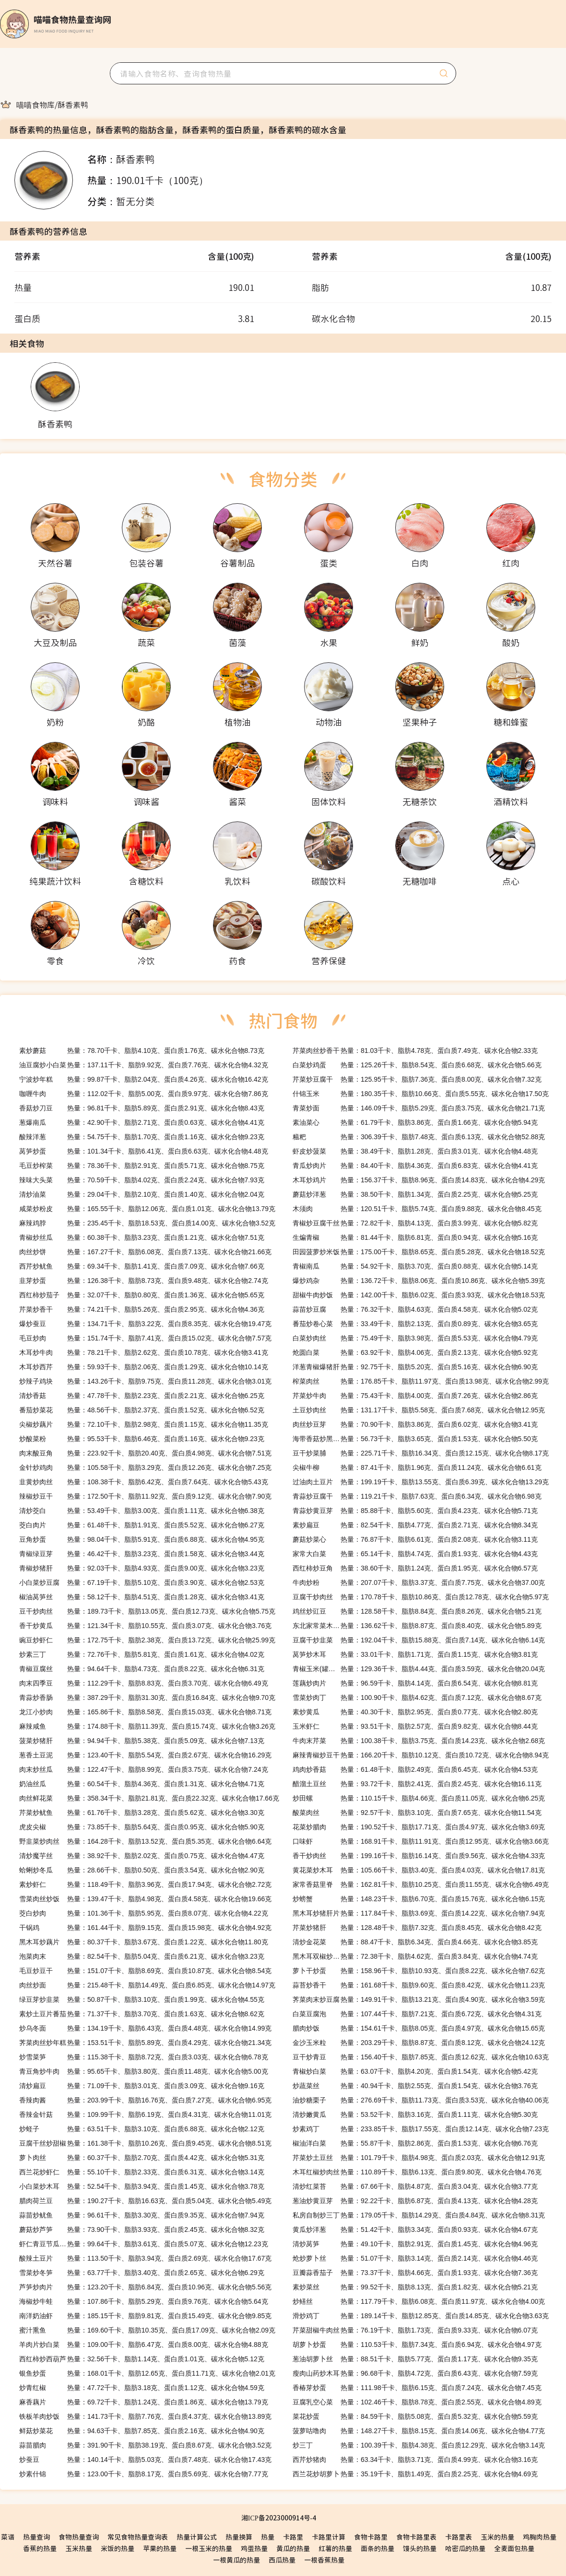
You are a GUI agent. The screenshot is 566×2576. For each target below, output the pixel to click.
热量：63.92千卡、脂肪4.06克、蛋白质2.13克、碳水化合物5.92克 (415, 1352)
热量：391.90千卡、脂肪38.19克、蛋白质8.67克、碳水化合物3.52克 (145, 2445)
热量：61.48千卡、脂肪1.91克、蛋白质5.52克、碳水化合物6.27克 (141, 1525)
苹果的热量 (160, 2548)
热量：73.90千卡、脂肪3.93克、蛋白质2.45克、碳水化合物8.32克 (141, 2229)
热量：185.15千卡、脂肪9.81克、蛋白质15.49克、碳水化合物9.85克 (145, 2316)
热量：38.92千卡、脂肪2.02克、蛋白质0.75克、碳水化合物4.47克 (141, 1855)
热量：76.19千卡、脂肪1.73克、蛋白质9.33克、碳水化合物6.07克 (415, 2330)
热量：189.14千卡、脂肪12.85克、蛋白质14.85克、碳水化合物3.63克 (421, 2316)
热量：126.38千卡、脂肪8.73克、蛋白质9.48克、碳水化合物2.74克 (143, 1280)
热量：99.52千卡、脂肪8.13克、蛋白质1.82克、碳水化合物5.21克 (415, 2287)
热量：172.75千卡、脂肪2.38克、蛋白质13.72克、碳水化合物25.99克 (147, 1640)
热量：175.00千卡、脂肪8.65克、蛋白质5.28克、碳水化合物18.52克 (419, 1252)
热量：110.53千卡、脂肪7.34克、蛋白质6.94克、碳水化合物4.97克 (417, 2344)
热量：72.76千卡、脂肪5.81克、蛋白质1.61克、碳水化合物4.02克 (141, 1654)
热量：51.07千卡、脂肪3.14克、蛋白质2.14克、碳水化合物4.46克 (415, 2258)
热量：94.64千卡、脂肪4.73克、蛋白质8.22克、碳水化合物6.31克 (141, 1669)
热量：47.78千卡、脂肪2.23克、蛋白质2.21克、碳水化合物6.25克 (141, 1395)
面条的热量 (377, 2548)
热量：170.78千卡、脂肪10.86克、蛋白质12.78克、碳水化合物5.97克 (421, 1597)
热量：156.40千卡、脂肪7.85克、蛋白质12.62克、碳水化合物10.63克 (421, 2057)
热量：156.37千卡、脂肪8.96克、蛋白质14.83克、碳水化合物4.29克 (419, 1180)
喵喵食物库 (35, 104)
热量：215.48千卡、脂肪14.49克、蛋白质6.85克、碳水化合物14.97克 (147, 1985)
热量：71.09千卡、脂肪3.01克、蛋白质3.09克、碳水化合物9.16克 (141, 2085)
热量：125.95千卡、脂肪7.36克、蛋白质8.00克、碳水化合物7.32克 (417, 1079)
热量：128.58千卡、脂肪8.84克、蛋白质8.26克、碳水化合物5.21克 (417, 1611)
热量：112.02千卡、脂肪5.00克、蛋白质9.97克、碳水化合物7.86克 (143, 1093)
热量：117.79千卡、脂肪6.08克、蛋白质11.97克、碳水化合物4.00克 (419, 2301)
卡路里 (293, 2536)
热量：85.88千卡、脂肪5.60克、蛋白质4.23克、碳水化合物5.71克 (415, 1510)
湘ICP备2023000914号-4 (278, 2517)
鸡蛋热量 (254, 2548)
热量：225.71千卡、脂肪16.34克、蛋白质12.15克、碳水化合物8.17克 (421, 1453)
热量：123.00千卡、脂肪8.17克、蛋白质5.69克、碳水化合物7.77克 (143, 2474)
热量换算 (238, 2536)
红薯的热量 (335, 2548)
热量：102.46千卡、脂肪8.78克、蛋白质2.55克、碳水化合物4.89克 (417, 2402)
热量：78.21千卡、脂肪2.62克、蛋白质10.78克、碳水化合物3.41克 (143, 1352)
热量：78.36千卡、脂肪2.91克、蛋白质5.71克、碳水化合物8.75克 (141, 1165)
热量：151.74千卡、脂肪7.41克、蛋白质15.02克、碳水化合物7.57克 (145, 1338)
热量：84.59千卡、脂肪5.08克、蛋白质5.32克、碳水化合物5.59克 (415, 2416)
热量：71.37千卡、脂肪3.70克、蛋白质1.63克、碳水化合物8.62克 (141, 2014)
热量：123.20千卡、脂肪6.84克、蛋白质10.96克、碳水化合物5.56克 (145, 2287)
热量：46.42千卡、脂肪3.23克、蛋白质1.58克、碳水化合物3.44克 (141, 1553)
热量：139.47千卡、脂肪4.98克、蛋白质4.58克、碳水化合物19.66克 (145, 1899)
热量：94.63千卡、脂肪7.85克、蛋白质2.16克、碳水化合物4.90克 (141, 2431)
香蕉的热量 (40, 2548)
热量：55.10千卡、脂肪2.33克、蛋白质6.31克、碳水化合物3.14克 (141, 2172)
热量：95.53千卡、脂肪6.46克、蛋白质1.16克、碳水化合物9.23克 (141, 1438)
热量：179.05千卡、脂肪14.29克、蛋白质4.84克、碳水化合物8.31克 (419, 2215)
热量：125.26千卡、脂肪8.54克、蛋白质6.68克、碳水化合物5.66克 (417, 1065)
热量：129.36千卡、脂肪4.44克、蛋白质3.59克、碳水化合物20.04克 (419, 1669)
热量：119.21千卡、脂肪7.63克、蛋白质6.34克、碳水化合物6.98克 (417, 1496)
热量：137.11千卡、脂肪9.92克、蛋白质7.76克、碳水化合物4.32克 (143, 1065)
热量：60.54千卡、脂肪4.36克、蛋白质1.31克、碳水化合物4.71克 (141, 1784)
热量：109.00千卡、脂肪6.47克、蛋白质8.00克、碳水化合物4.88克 (143, 2344)
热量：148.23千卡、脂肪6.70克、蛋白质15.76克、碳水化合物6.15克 (419, 1899)
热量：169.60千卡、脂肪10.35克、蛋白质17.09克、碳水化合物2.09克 (147, 2330)
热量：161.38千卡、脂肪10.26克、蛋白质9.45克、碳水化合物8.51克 (145, 2143)
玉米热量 (78, 2548)
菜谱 (7, 2536)
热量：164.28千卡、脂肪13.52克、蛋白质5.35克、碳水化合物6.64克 (145, 1841)
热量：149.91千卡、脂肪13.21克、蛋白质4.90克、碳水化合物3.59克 (419, 1999)
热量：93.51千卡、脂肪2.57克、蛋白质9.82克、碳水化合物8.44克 (415, 1726)
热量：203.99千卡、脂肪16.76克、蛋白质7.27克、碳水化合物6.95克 (145, 2100)
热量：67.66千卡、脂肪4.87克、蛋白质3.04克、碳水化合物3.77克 (415, 2186)
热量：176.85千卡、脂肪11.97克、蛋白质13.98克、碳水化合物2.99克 (421, 1381)
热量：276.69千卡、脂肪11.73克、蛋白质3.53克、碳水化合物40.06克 (421, 2100)
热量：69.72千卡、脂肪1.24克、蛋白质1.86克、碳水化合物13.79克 (143, 2402)
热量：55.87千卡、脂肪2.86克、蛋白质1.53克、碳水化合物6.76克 (415, 2143)
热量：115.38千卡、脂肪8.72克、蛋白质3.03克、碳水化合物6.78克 (143, 2057)
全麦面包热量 (514, 2548)
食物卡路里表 (416, 2536)
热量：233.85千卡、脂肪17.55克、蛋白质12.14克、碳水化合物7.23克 (421, 2129)
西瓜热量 (282, 2559)
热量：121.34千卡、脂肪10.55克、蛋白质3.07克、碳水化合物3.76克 (145, 1625)
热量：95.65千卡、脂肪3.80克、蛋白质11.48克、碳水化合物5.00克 (143, 2071)
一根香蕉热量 (324, 2559)
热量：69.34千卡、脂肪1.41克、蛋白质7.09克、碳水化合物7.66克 (141, 1266)
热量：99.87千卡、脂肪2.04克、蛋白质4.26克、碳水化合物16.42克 (143, 1079)
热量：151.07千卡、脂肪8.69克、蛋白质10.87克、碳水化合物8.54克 (145, 1970)
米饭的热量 (117, 2548)
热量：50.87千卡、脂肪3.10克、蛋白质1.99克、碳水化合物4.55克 (141, 1999)
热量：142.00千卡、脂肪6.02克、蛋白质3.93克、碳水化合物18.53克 (419, 1295)
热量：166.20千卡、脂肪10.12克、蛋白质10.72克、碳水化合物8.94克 (421, 1755)
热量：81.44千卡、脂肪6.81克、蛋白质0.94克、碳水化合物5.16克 (415, 1237)
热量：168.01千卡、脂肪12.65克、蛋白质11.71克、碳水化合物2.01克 (147, 2373)
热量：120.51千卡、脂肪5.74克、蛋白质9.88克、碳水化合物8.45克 (417, 1208)
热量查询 (36, 2536)
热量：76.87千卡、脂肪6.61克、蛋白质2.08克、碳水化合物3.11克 (415, 1539)
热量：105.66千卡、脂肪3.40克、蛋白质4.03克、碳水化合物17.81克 (419, 1870)
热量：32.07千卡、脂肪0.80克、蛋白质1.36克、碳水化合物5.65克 (141, 1295)
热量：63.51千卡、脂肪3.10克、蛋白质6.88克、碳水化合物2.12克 (141, 2129)
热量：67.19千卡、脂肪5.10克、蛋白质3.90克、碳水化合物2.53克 (141, 1582)
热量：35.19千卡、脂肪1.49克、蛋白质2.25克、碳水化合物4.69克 (415, 2474)
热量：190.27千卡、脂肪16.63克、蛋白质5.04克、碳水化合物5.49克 (145, 2200)
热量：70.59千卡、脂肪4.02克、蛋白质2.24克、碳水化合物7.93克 (141, 1180)
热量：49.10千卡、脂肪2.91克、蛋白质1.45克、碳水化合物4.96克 (415, 2244)
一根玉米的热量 (208, 2548)
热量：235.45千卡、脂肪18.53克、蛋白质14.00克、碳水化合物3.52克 (147, 1223)
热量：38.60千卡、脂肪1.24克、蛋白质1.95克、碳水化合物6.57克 (415, 1568)
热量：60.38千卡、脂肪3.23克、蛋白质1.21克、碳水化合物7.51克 (141, 1237)
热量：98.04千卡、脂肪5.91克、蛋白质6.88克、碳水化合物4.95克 (141, 1539)
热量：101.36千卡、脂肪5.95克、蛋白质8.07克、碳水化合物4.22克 (143, 1913)
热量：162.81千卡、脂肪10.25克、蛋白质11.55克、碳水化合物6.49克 (421, 1884)
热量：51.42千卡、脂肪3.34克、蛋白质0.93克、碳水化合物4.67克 (415, 2229)
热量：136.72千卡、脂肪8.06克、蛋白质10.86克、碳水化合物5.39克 (419, 1280)
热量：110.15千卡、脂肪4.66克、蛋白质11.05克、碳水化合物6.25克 (419, 1798)
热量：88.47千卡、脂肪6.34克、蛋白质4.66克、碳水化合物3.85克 (415, 1942)
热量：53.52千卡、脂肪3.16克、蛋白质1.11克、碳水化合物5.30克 (415, 2114)
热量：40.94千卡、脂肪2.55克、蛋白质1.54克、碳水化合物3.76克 (415, 2085)
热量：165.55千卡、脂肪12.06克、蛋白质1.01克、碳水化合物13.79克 (147, 1208)
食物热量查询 (79, 2536)
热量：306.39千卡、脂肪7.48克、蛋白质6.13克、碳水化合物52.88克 (419, 1137)
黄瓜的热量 (293, 2548)
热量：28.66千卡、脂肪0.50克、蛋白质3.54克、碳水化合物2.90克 (141, 1870)
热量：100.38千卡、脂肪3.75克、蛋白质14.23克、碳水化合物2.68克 (419, 1740)
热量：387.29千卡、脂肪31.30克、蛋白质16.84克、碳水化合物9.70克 (147, 1697)
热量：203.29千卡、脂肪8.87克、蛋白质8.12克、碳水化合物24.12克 (419, 2042)
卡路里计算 (328, 2536)
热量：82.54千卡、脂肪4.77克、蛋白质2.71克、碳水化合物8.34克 (415, 1525)
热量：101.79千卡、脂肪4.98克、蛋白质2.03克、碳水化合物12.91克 (419, 2157)
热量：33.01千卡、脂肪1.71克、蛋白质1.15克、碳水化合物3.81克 (415, 1654)
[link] (35, 104)
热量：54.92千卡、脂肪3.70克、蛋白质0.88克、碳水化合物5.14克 (415, 1266)
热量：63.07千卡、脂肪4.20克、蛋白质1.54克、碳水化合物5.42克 (415, 2071)
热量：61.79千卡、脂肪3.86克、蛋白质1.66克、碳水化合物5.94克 (415, 1122)
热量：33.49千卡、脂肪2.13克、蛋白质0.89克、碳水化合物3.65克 (415, 1323)
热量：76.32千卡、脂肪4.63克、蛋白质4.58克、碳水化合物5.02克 (415, 1309)
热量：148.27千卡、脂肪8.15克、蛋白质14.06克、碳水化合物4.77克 (419, 2431)
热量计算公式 (197, 2536)
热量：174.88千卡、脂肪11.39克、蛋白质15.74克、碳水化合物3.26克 (147, 1726)
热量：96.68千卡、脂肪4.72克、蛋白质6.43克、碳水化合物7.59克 (415, 2373)
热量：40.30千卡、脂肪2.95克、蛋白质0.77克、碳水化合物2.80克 (415, 1712)
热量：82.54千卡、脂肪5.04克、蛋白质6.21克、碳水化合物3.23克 (141, 1956)
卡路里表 (458, 2536)
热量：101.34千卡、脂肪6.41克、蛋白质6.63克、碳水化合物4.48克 (143, 1151)
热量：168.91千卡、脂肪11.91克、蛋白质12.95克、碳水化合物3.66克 (421, 1841)
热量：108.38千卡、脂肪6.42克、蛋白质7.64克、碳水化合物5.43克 (143, 1482)
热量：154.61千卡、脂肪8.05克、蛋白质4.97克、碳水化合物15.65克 (419, 2028)
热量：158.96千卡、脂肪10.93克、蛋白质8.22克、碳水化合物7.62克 (419, 1970)
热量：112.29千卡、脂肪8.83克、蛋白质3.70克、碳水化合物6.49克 (143, 1683)
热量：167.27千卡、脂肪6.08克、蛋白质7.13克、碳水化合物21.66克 (145, 1252)
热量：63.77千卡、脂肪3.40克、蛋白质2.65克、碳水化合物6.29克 (141, 2272)
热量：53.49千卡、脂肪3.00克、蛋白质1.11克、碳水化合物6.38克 (141, 1510)
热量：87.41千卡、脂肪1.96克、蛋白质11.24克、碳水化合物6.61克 (417, 1467)
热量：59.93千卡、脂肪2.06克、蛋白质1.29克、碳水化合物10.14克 (143, 1367)
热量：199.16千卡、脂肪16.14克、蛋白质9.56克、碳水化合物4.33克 (419, 1855)
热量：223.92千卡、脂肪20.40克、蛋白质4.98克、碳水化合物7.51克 (145, 1453)
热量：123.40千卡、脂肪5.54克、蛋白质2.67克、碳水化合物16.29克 (145, 1755)
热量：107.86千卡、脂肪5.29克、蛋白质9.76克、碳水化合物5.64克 (143, 2301)
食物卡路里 (371, 2536)
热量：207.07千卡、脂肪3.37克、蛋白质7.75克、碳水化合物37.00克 (419, 1582)
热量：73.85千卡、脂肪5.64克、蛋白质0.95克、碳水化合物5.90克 (141, 1827)
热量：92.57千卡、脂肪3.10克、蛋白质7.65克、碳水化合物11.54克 (417, 1812)
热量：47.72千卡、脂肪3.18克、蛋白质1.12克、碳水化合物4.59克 (141, 2387)
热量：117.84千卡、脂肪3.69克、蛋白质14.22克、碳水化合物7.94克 (419, 1913)
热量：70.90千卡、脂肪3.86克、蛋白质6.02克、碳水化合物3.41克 (415, 1424)
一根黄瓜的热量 (236, 2559)
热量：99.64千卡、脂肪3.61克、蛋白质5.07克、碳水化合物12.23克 (143, 2244)
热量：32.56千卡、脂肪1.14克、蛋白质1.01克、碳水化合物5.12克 (141, 2359)
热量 (267, 2536)
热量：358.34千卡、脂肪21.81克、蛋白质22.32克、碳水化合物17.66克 (149, 1798)
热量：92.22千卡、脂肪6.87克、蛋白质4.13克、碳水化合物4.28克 (415, 2200)
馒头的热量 (419, 2548)
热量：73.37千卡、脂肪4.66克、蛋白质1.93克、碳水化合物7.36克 (415, 2272)
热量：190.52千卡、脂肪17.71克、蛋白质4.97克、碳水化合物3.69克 (419, 1827)
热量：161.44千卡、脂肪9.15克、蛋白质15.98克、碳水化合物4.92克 (145, 1927)
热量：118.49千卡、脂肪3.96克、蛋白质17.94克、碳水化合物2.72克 (145, 1884)
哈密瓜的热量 (465, 2548)
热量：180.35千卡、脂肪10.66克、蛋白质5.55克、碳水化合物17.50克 (421, 1093)
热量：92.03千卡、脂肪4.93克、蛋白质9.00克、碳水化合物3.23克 (141, 1568)
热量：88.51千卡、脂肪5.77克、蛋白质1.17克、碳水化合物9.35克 (415, 2359)
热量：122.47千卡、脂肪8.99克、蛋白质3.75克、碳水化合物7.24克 (143, 1769)
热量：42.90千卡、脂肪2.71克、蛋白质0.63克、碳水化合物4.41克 (141, 1122)
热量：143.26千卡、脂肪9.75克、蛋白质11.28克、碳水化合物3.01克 (145, 1381)
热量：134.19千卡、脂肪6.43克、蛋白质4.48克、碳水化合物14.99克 (145, 2028)
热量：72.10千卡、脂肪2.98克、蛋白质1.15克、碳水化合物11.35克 (143, 1424)
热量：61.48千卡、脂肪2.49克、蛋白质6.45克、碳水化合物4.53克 (415, 1769)
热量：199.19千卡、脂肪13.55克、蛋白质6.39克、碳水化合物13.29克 (421, 1482)
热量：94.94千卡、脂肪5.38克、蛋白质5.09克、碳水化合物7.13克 (141, 1740)
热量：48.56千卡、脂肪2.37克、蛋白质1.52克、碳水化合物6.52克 (141, 1410)
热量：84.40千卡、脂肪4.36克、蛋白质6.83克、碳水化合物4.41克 (415, 1165)
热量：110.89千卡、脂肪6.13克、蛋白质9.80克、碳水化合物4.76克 (417, 2172)
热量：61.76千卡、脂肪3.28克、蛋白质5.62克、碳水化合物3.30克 (141, 1812)
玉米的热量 (497, 2536)
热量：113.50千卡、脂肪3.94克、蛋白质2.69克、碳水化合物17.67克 (145, 2258)
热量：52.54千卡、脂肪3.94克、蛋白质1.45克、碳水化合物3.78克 (141, 2186)
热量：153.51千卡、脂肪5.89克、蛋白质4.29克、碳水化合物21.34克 (145, 2042)
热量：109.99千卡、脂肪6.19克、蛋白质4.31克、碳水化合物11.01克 (145, 2114)
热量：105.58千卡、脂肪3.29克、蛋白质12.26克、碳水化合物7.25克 (145, 1467)
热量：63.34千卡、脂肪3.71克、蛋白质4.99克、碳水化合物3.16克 (415, 2459)
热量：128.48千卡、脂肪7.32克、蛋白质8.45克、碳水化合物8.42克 (417, 1927)
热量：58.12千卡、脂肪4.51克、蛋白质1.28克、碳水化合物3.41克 (141, 1597)
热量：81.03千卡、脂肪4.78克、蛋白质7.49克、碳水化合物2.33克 (415, 1050)
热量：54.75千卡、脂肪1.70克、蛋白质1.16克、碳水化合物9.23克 (141, 1137)
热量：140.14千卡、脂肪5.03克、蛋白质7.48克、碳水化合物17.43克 (145, 2459)
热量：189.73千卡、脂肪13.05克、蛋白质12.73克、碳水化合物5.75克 (147, 1611)
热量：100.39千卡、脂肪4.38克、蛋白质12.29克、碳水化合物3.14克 (419, 2445)
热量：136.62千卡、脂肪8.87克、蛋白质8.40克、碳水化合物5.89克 (417, 1625)
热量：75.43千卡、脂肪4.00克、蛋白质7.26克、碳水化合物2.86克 (415, 1395)
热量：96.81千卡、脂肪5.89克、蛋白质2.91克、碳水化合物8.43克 (141, 1108)
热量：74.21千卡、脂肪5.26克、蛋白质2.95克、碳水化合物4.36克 (141, 1309)
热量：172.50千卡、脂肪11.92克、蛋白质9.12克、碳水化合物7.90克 (145, 1496)
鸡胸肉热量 (539, 2536)
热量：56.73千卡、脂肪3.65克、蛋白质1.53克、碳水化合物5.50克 (415, 1438)
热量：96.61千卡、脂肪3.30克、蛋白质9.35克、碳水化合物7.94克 (141, 2215)
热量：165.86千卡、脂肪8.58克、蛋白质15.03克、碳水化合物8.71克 (145, 1712)
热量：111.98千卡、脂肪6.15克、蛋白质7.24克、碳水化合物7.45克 (417, 2387)
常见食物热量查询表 (137, 2536)
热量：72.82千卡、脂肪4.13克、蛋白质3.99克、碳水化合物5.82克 (415, 1223)
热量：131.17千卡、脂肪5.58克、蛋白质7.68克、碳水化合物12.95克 (419, 1410)
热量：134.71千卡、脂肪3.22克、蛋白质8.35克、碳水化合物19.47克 (145, 1323)
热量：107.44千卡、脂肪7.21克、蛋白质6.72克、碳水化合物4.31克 (417, 2014)
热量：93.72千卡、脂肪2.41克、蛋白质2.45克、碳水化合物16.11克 (417, 1784)
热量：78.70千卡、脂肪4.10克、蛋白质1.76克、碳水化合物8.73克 (141, 1050)
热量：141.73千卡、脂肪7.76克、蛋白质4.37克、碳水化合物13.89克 (145, 2416)
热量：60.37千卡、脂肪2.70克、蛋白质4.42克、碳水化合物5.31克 (141, 2157)
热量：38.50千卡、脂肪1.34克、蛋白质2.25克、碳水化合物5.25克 (415, 1194)
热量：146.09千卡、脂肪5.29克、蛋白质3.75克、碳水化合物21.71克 (419, 1108)
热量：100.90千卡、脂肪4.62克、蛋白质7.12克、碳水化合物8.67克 (417, 1697)
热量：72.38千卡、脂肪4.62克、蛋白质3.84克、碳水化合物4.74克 (415, 1956)
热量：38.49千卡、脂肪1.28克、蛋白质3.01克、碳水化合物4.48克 (415, 1151)
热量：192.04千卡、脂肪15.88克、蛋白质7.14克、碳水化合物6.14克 (419, 1640)
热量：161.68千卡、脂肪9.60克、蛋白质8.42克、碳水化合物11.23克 (419, 1985)
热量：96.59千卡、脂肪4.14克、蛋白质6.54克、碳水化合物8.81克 (415, 1683)
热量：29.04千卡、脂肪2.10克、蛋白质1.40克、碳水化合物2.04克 (141, 1194)
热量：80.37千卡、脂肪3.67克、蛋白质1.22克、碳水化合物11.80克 (143, 1942)
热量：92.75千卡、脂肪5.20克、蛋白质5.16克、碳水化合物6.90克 (415, 1367)
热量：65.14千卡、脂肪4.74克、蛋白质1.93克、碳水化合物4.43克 (415, 1553)
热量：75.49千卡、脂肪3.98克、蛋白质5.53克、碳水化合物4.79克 (415, 1338)
